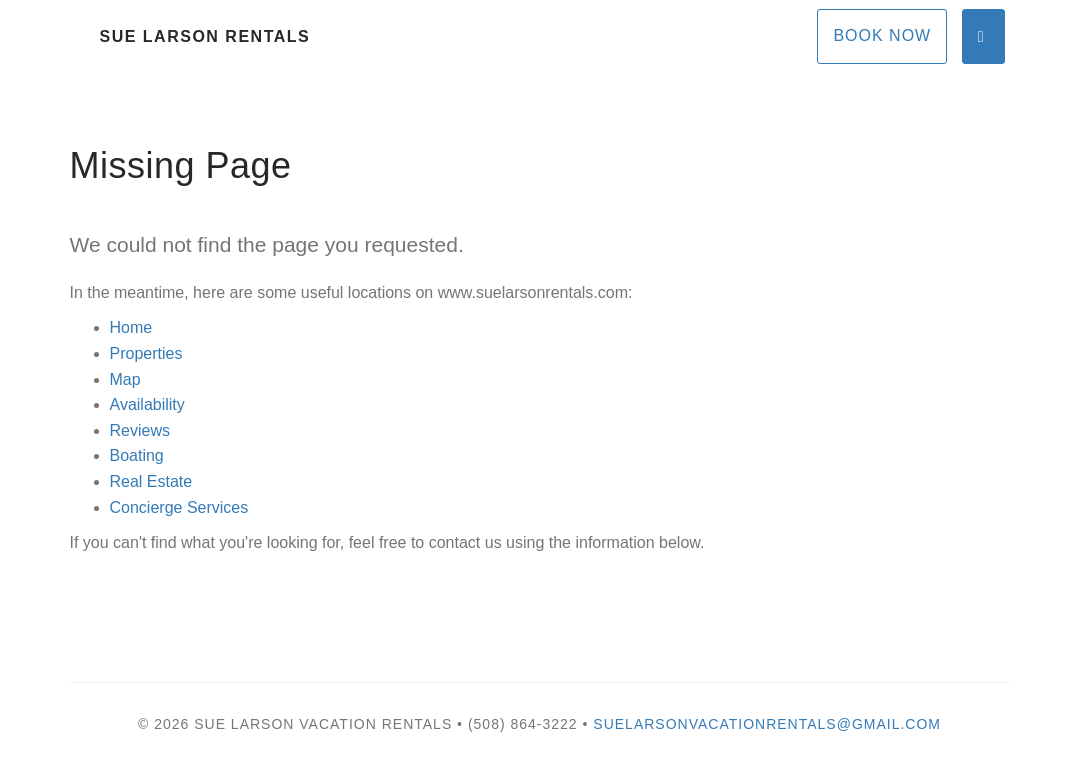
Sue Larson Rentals (205, 36)
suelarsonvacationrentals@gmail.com (767, 724)
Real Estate (151, 481)
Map (125, 379)
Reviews (140, 430)
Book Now (882, 35)
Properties (146, 353)
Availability (147, 404)
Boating (137, 455)
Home (131, 327)
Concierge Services (179, 507)
